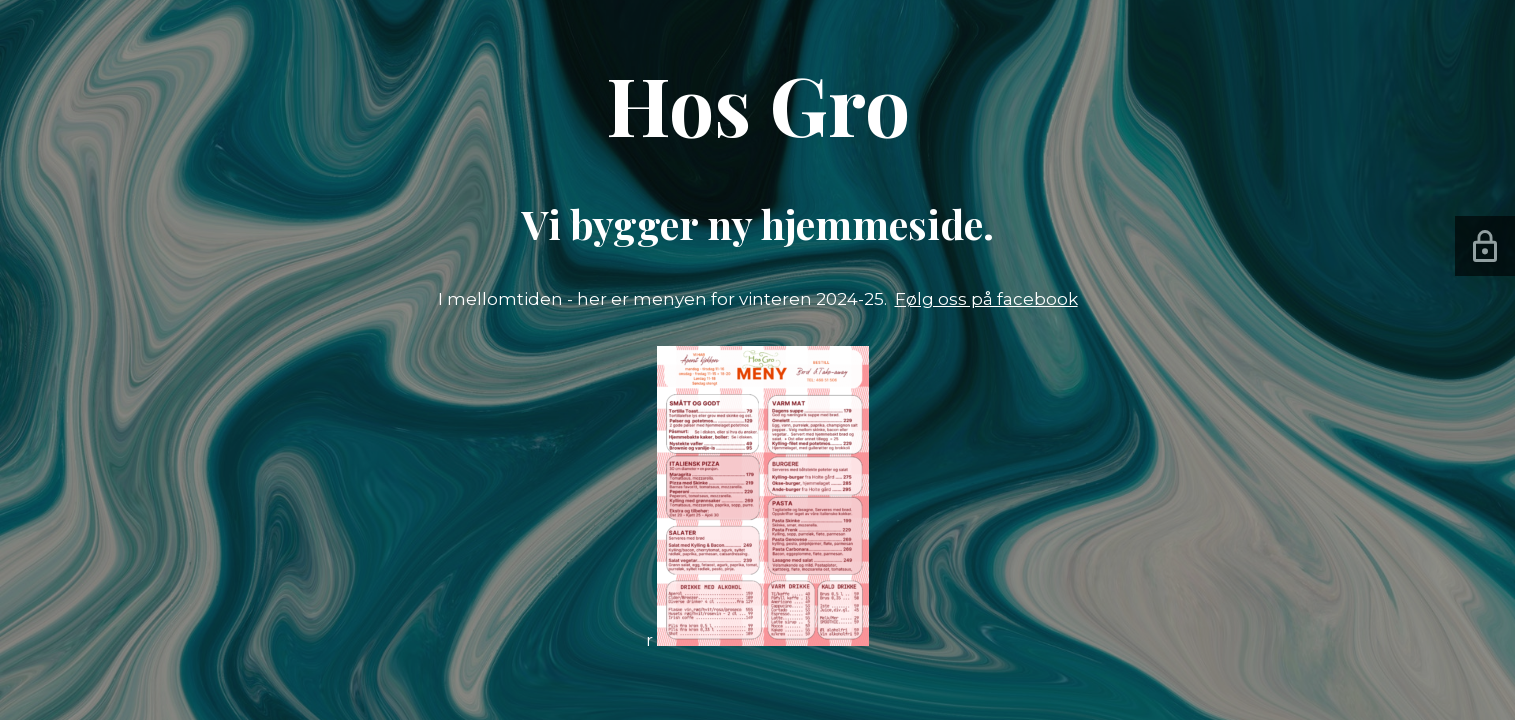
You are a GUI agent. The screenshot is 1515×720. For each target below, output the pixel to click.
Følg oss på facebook (986, 299)
